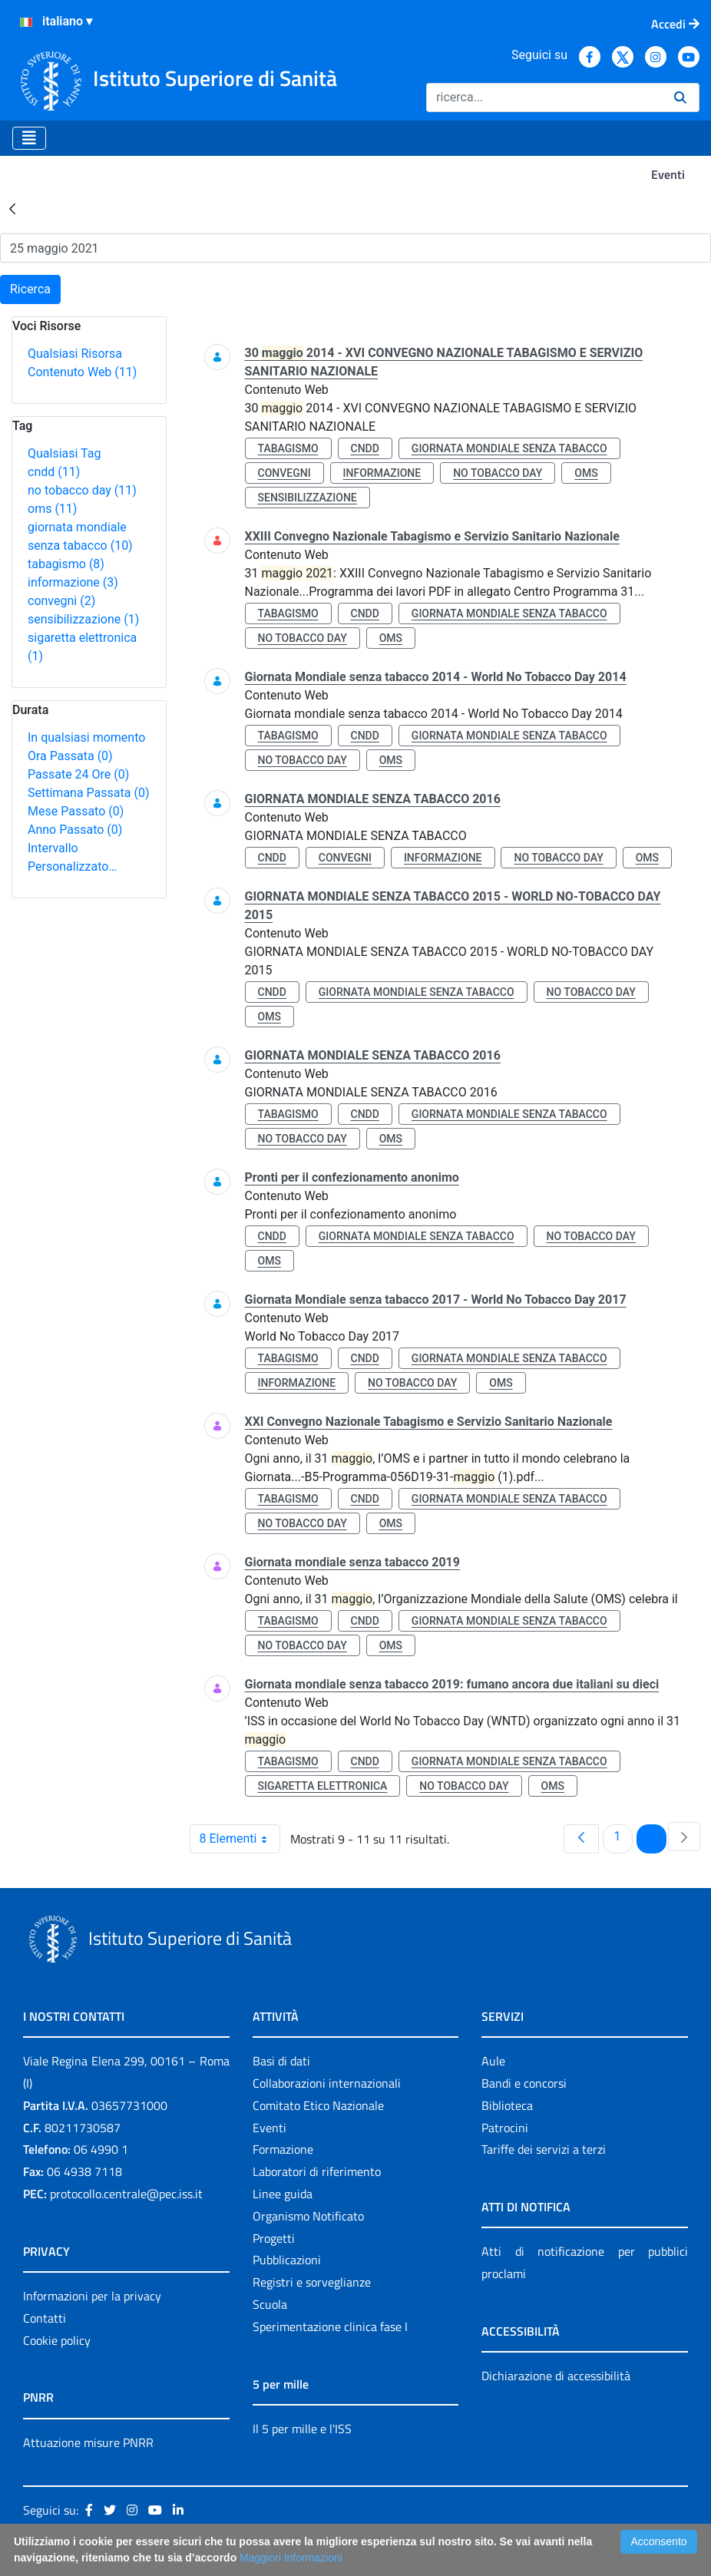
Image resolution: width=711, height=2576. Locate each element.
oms (52, 508)
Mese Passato (76, 811)
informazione (73, 582)
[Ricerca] (544, 97)
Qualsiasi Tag (64, 453)
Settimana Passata (88, 792)
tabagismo (66, 564)
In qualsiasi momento (86, 737)
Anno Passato (75, 829)
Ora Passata (70, 756)
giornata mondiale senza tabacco (509, 448)
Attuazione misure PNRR (88, 2442)
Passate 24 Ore (78, 774)
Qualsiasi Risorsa (75, 353)
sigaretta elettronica (323, 1786)
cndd (54, 472)
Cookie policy (57, 2340)
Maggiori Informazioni (291, 2557)
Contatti (44, 2318)
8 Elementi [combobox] (240, 1838)
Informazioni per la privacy (92, 2296)
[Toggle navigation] (29, 138)
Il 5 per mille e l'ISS (302, 2428)
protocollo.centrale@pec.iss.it (126, 2193)
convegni (61, 601)
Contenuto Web (82, 372)
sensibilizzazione (83, 619)
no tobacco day (82, 490)
